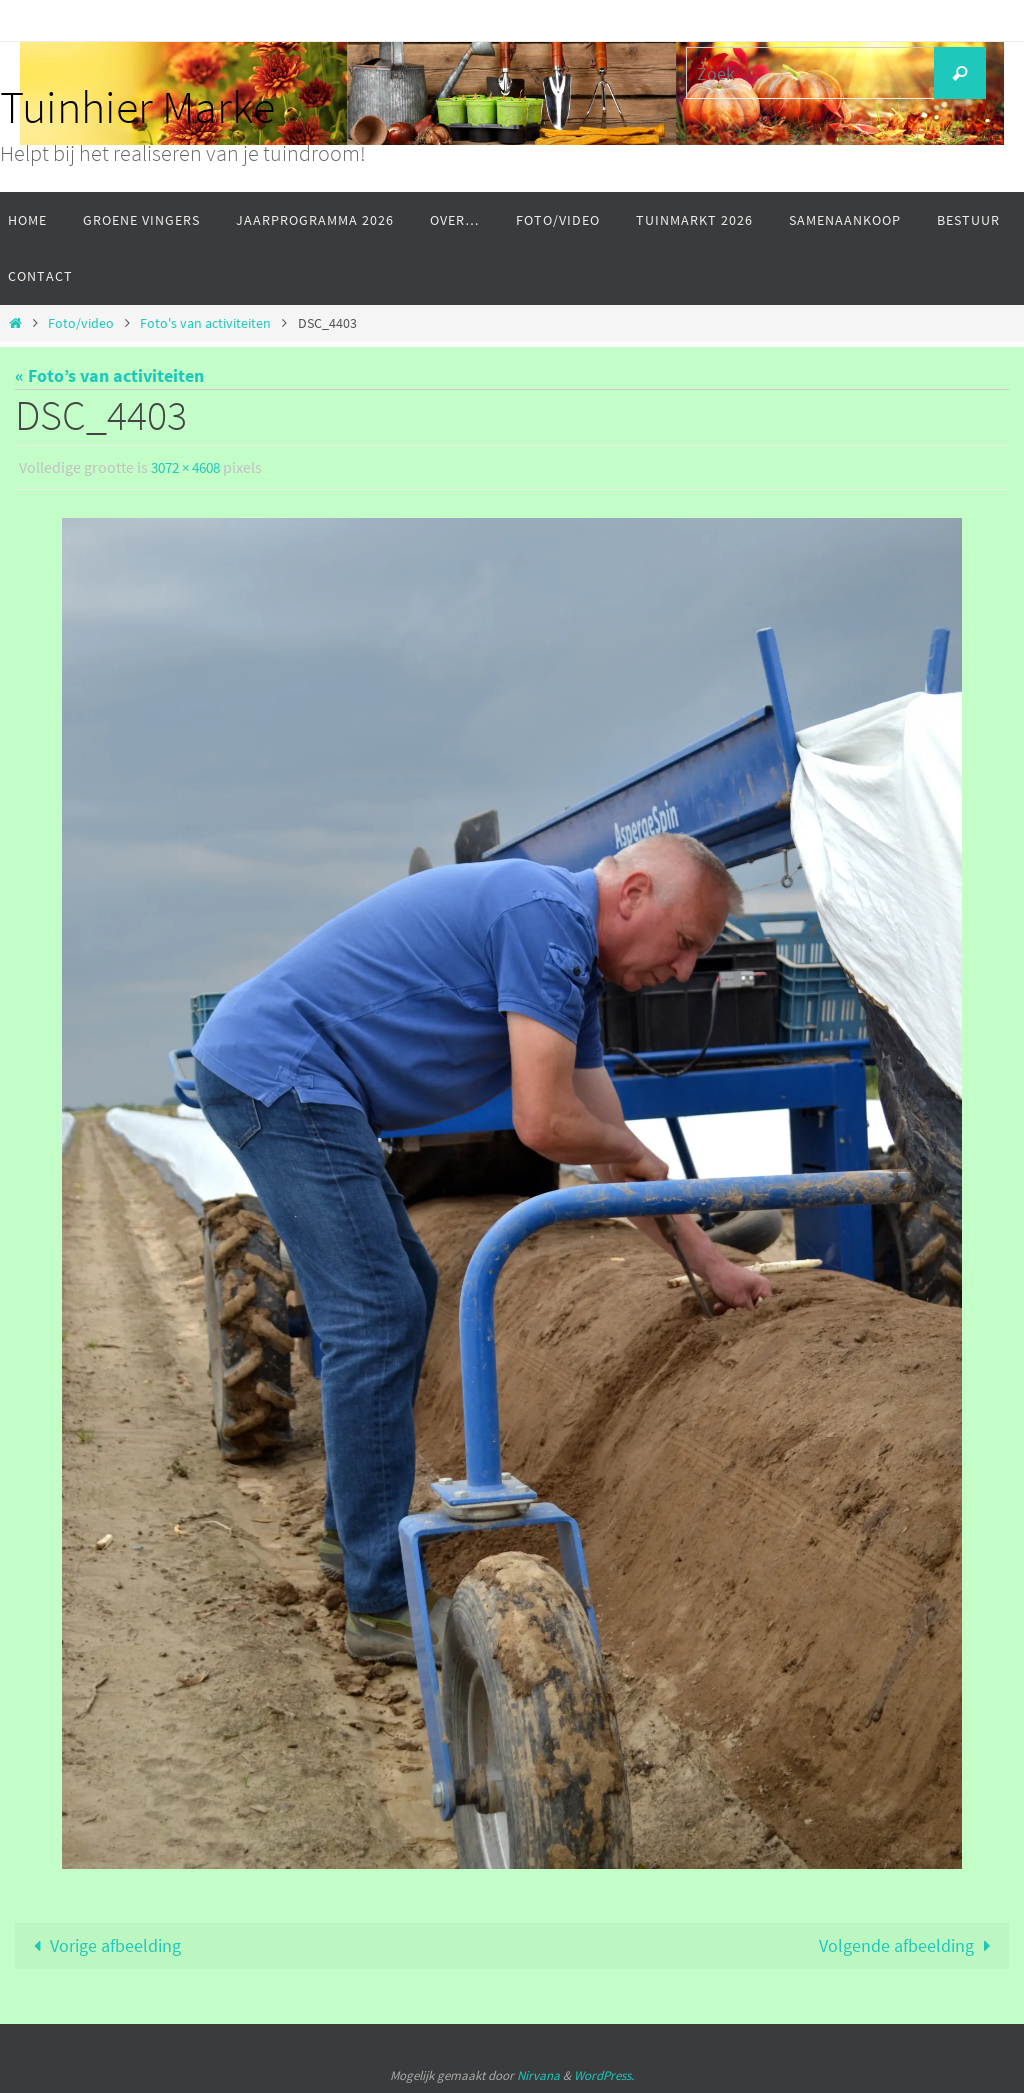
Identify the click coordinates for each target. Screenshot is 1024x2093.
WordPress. (604, 2076)
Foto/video (81, 323)
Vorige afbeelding (103, 1945)
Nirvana (538, 2076)
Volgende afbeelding (909, 1945)
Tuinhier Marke (137, 107)
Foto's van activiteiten (205, 323)
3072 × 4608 (190, 467)
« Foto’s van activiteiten (109, 375)
